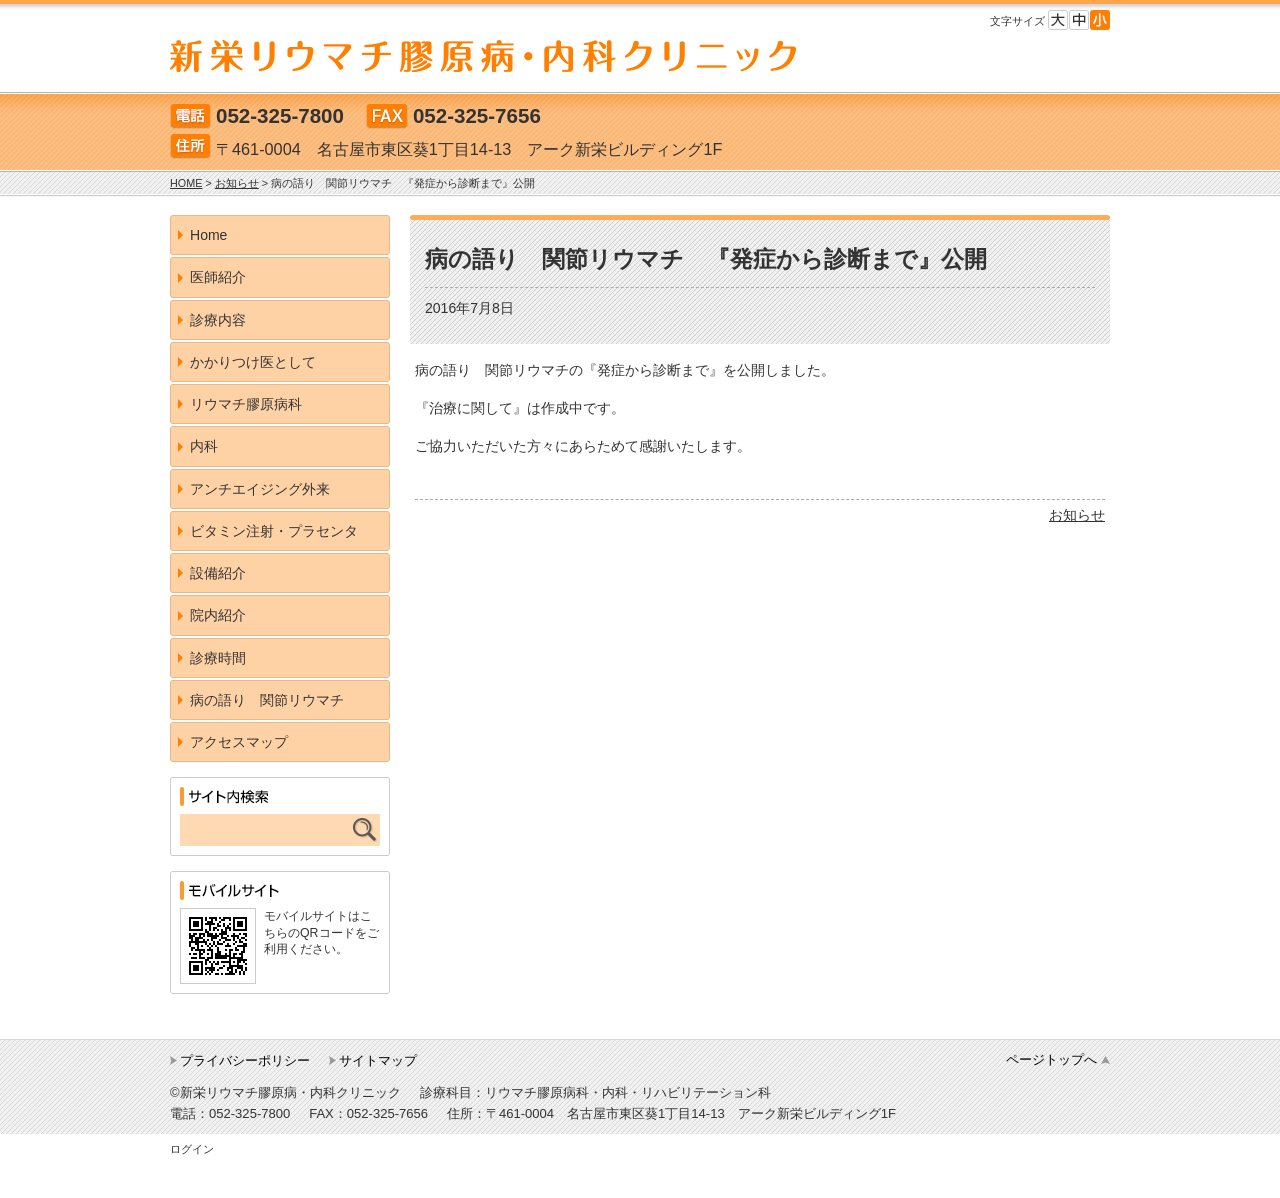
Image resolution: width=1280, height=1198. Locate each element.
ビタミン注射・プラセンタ (274, 531)
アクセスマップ (239, 742)
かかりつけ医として (253, 362)
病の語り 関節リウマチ (267, 700)
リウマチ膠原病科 (246, 404)
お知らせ (1077, 515)
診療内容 (218, 320)
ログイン (192, 1149)
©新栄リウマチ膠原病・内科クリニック (285, 1092)
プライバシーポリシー (245, 1060)
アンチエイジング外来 (260, 489)
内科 (204, 446)
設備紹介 (218, 573)
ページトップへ (1051, 1059)
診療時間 (218, 658)
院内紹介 (218, 615)
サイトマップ (378, 1060)
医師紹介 (218, 277)
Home (208, 235)
